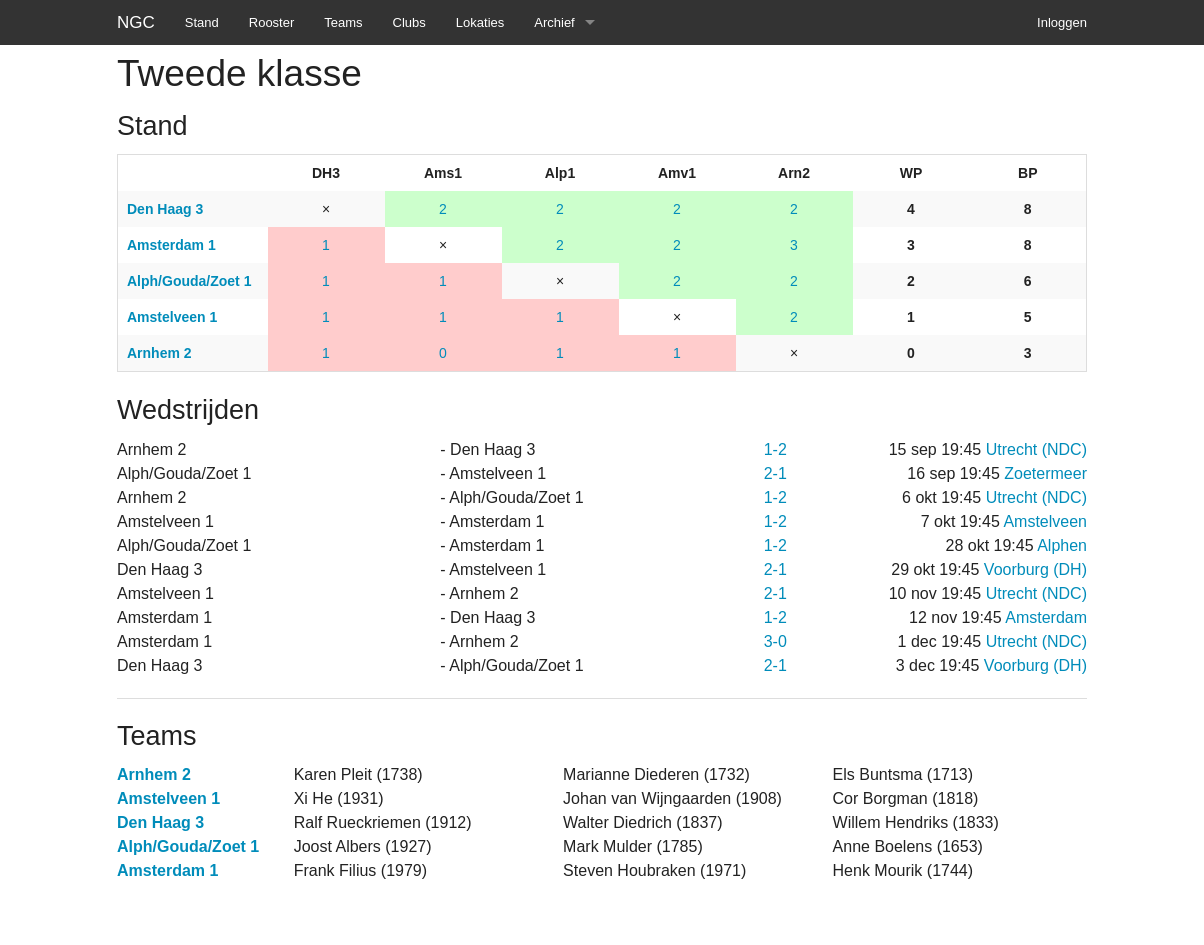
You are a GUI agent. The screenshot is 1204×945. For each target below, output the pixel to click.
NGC (136, 22)
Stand (202, 22)
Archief (554, 22)
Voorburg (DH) (1035, 569)
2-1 (775, 473)
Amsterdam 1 (167, 870)
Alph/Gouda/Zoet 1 (188, 846)
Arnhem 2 (154, 774)
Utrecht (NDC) (1036, 449)
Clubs (409, 22)
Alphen (1062, 545)
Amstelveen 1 (168, 798)
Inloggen (1062, 22)
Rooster (272, 22)
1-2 (775, 449)
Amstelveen (1045, 521)
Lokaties (480, 22)
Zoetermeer (1045, 473)
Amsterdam (1046, 617)
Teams (343, 22)
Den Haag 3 (160, 822)
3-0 (775, 641)
